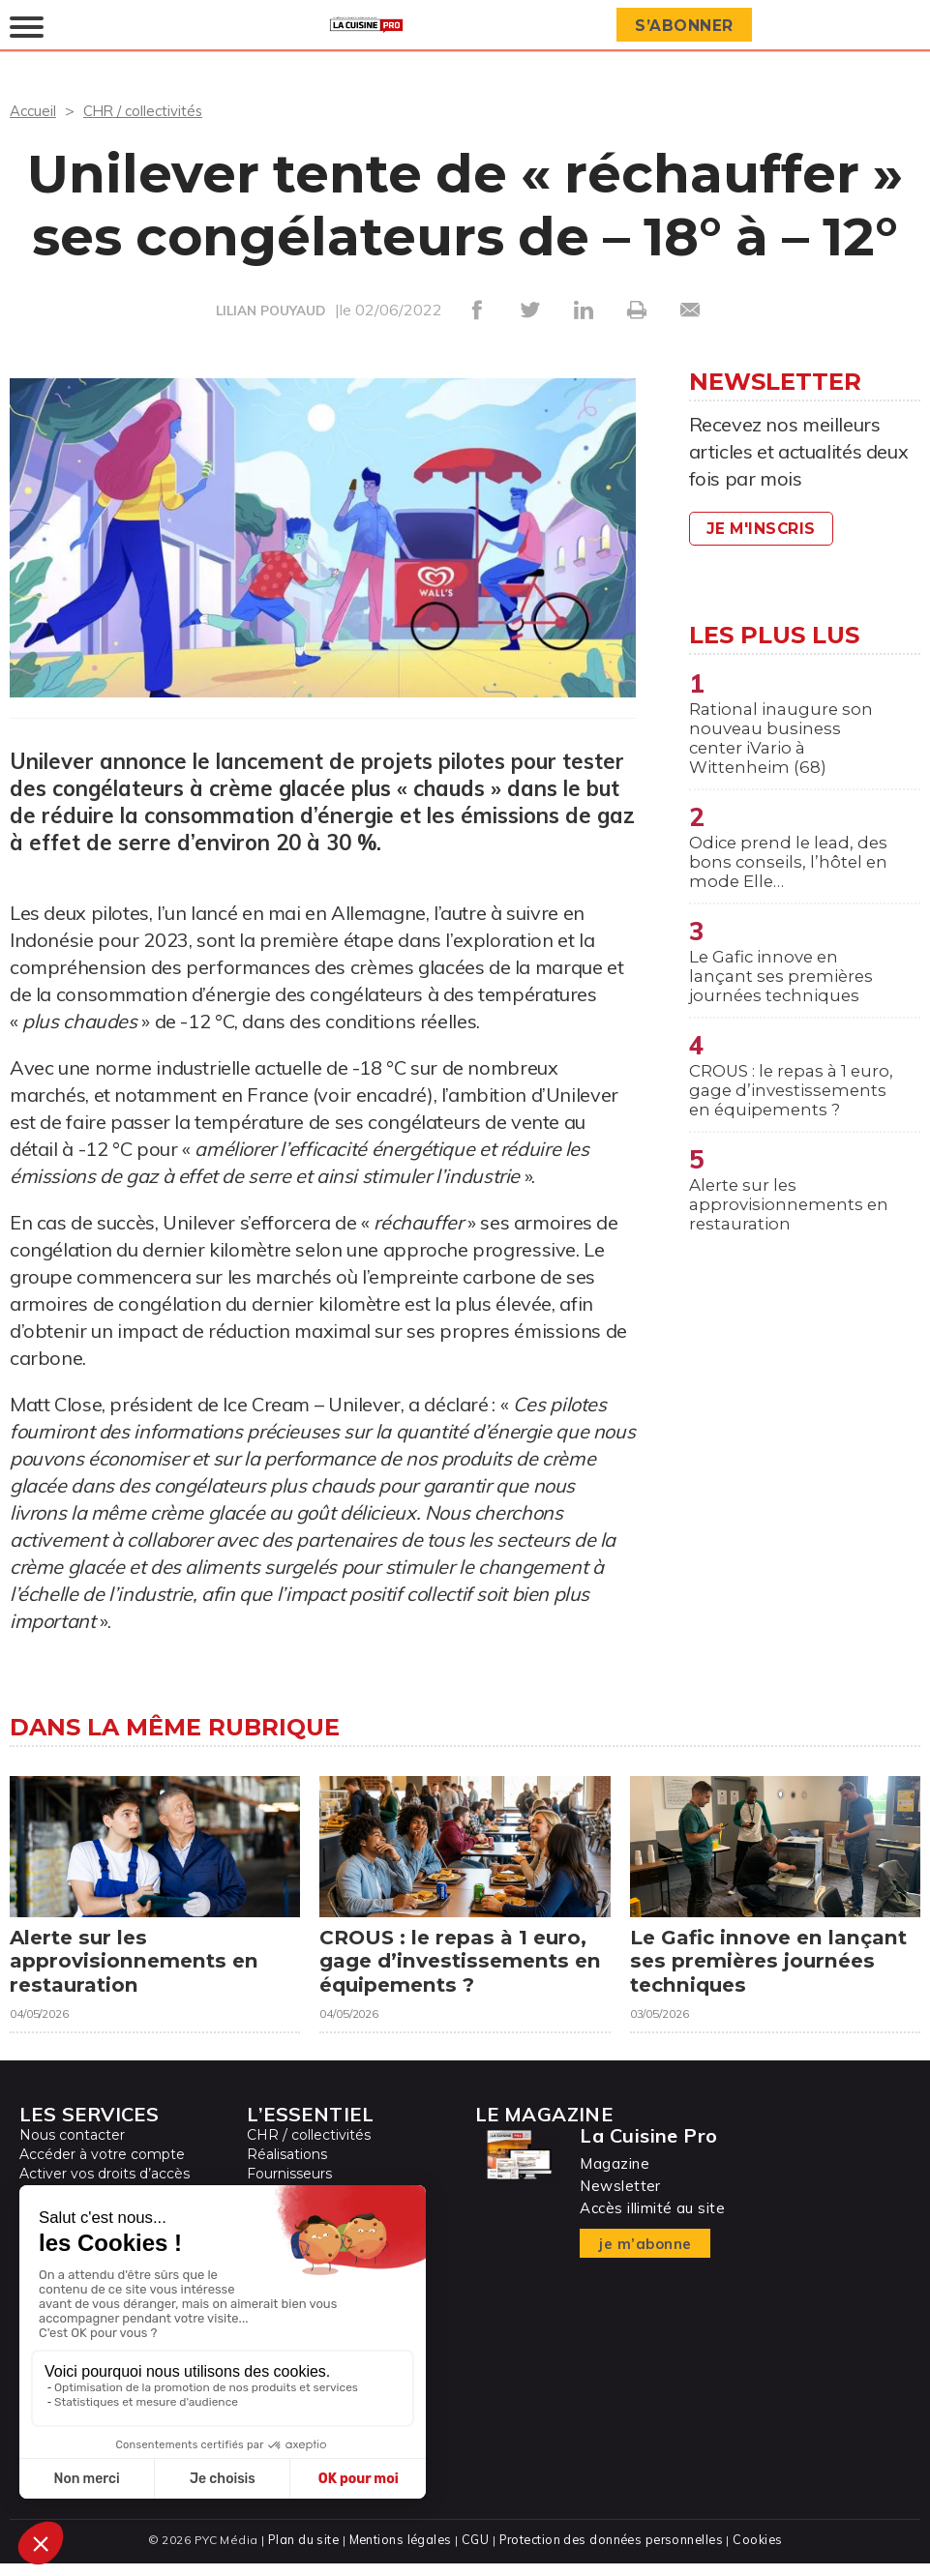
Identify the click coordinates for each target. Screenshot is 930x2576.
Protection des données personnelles (612, 2552)
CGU (474, 2552)
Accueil (34, 110)
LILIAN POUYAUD (270, 310)
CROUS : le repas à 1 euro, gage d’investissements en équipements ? (781, 1123)
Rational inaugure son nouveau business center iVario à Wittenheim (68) (785, 742)
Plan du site (299, 2552)
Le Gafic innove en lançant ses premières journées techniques (785, 992)
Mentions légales (398, 2552)
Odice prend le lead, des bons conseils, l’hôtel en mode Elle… (781, 872)
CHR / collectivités (149, 110)
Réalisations (287, 2167)
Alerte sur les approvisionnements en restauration (792, 1254)
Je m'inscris (765, 528)
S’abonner (687, 25)
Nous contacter (72, 2148)
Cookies (762, 2552)
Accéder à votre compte (102, 2167)
